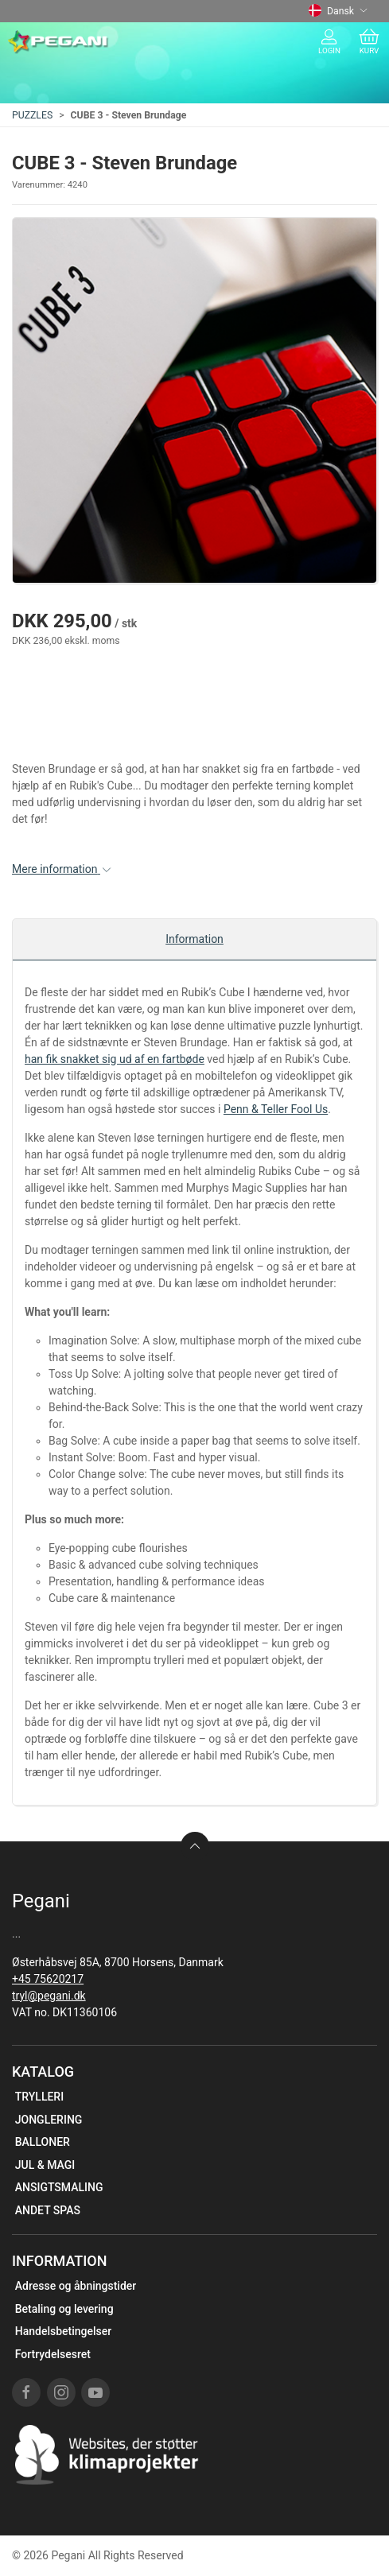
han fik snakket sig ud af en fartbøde (114, 1059)
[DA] (58, 42)
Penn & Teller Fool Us (276, 1109)
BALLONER (42, 2142)
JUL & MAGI (45, 2165)
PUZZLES (32, 115)
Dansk (338, 11)
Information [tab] (194, 939)
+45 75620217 (48, 1979)
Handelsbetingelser (63, 2331)
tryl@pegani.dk (49, 1995)
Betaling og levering (64, 2308)
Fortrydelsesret (53, 2354)
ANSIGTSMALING (59, 2187)
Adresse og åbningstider (76, 2285)
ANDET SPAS (47, 2210)
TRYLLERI (39, 2096)
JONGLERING (49, 2119)
